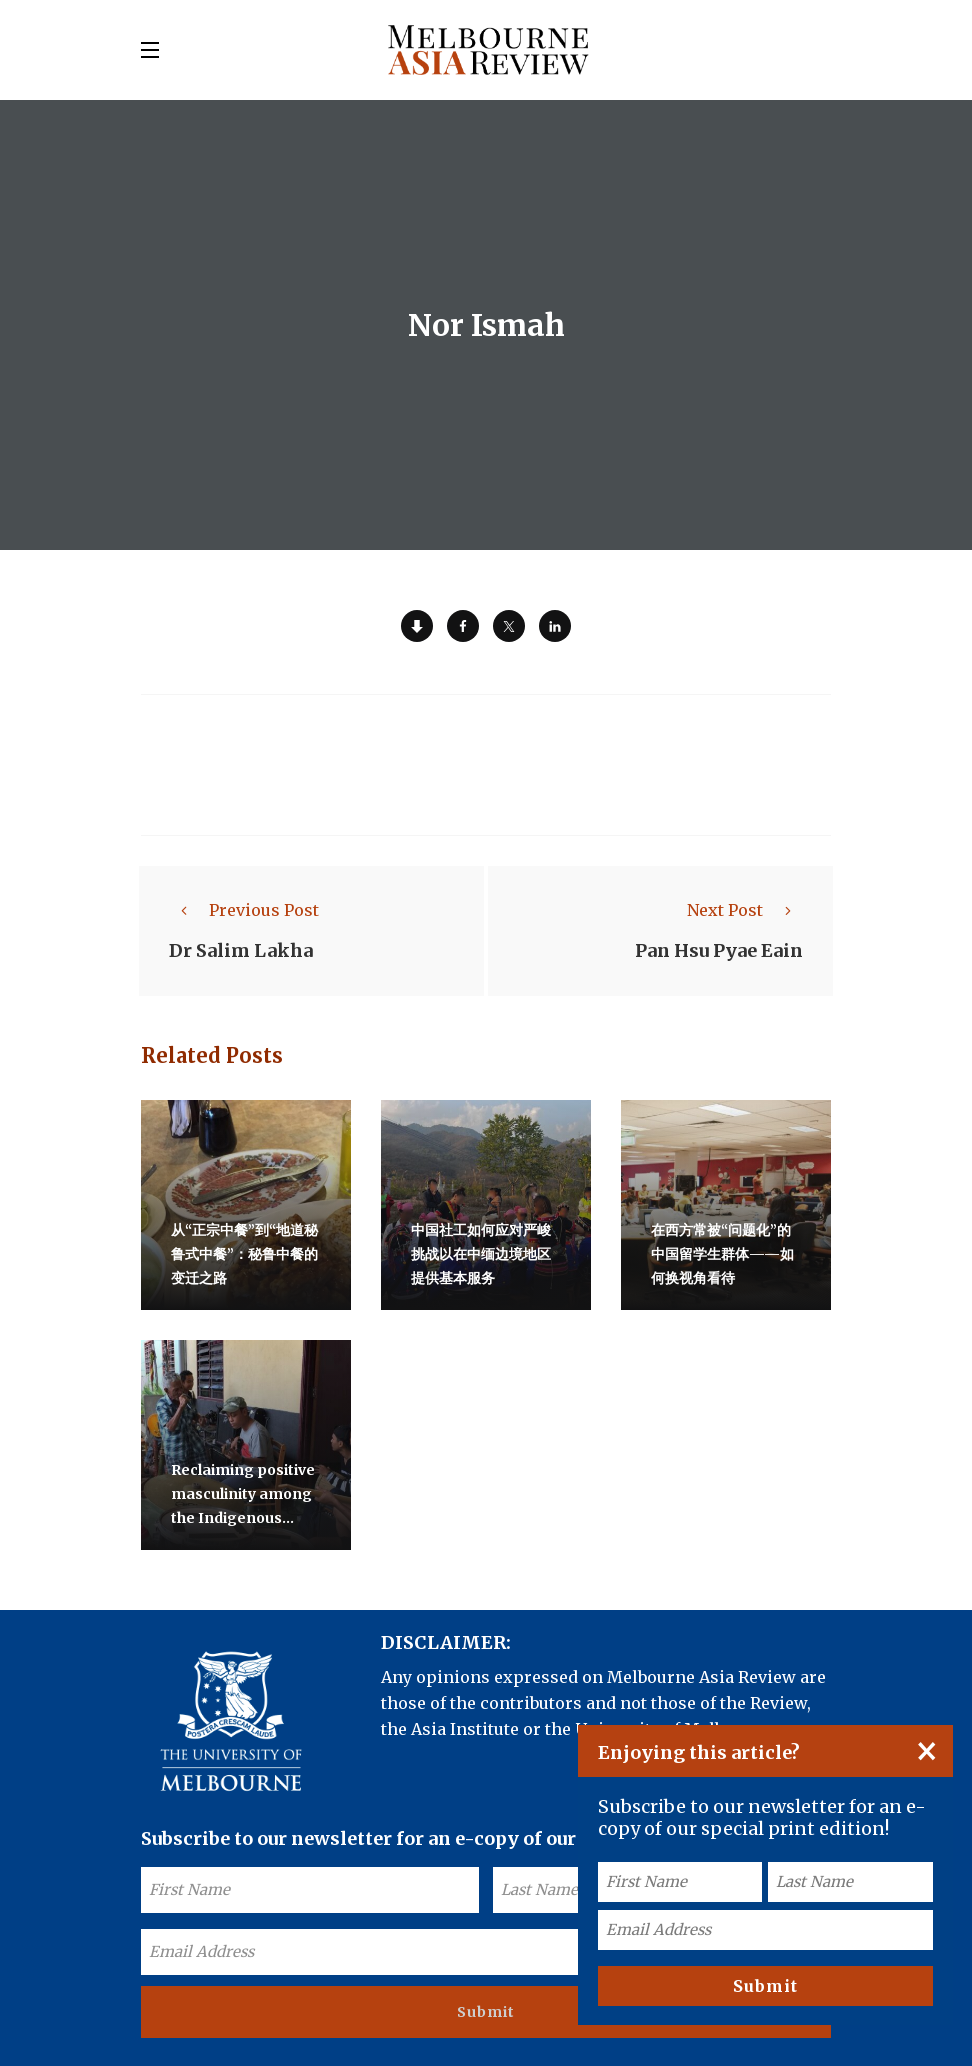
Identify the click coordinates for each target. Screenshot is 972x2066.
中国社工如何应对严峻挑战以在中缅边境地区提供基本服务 (481, 1254)
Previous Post (244, 910)
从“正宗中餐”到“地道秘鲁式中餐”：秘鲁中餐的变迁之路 (244, 1254)
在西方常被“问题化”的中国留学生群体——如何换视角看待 (722, 1254)
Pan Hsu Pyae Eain (719, 950)
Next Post (745, 910)
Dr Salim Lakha (241, 950)
